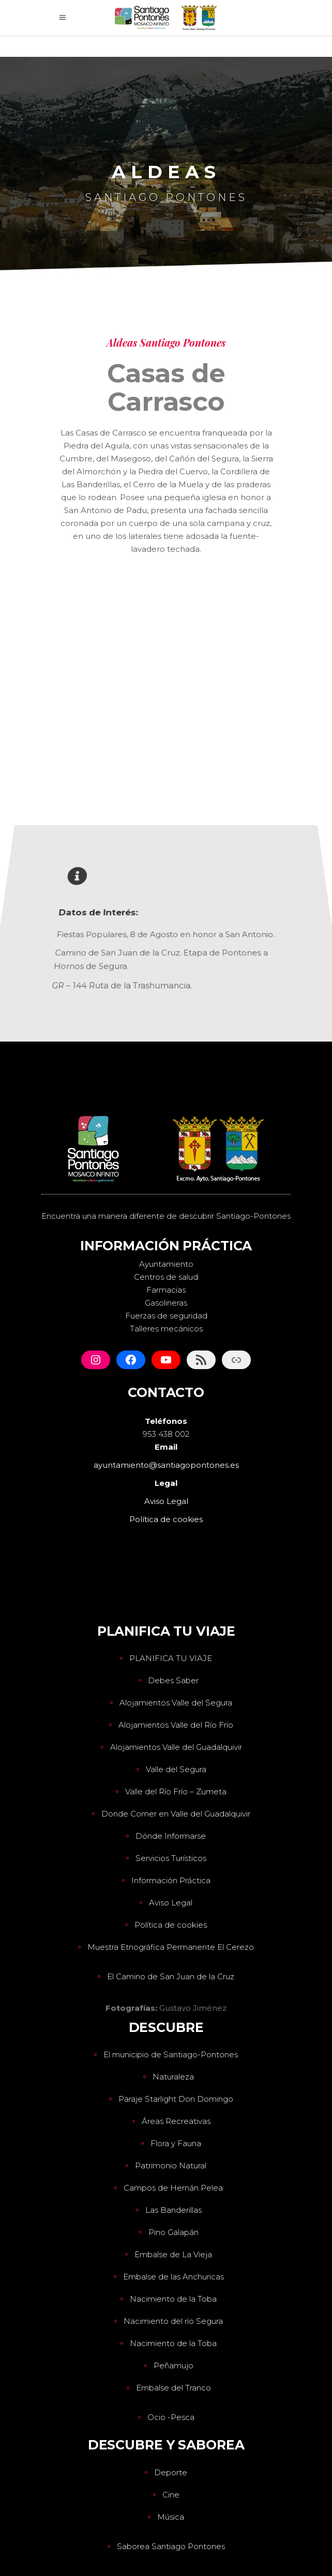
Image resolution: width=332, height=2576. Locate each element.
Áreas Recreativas (176, 2121)
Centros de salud (166, 1277)
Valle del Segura (176, 1769)
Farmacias (166, 1290)
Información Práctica (170, 1880)
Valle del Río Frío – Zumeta (176, 1791)
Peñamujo (173, 2365)
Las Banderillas (173, 2210)
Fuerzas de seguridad (166, 1316)
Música (170, 2517)
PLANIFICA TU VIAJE (170, 1658)
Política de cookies (170, 1925)
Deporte (170, 2472)
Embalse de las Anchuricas (173, 2277)
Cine (170, 2495)
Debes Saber (173, 1680)
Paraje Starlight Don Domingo (175, 2099)
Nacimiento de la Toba (173, 2299)
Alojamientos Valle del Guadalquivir (176, 1747)
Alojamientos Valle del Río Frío (175, 1725)
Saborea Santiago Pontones (171, 2546)
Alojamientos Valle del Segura (175, 1703)
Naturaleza (173, 2077)
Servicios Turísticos (170, 1858)
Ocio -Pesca (170, 2417)
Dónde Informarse (170, 1836)
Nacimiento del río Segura (173, 2321)
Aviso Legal (170, 1902)
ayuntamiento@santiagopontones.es (166, 1465)
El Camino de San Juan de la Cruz (170, 1976)
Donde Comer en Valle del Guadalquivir (175, 1814)
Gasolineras (166, 1303)
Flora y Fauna (175, 2143)
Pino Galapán (173, 2232)
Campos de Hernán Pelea (173, 2188)
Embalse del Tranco (173, 2388)
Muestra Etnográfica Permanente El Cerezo (170, 1947)
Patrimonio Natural (170, 2165)
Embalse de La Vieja (173, 2254)
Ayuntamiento (166, 1264)
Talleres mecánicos (166, 1328)
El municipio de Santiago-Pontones (170, 2054)
